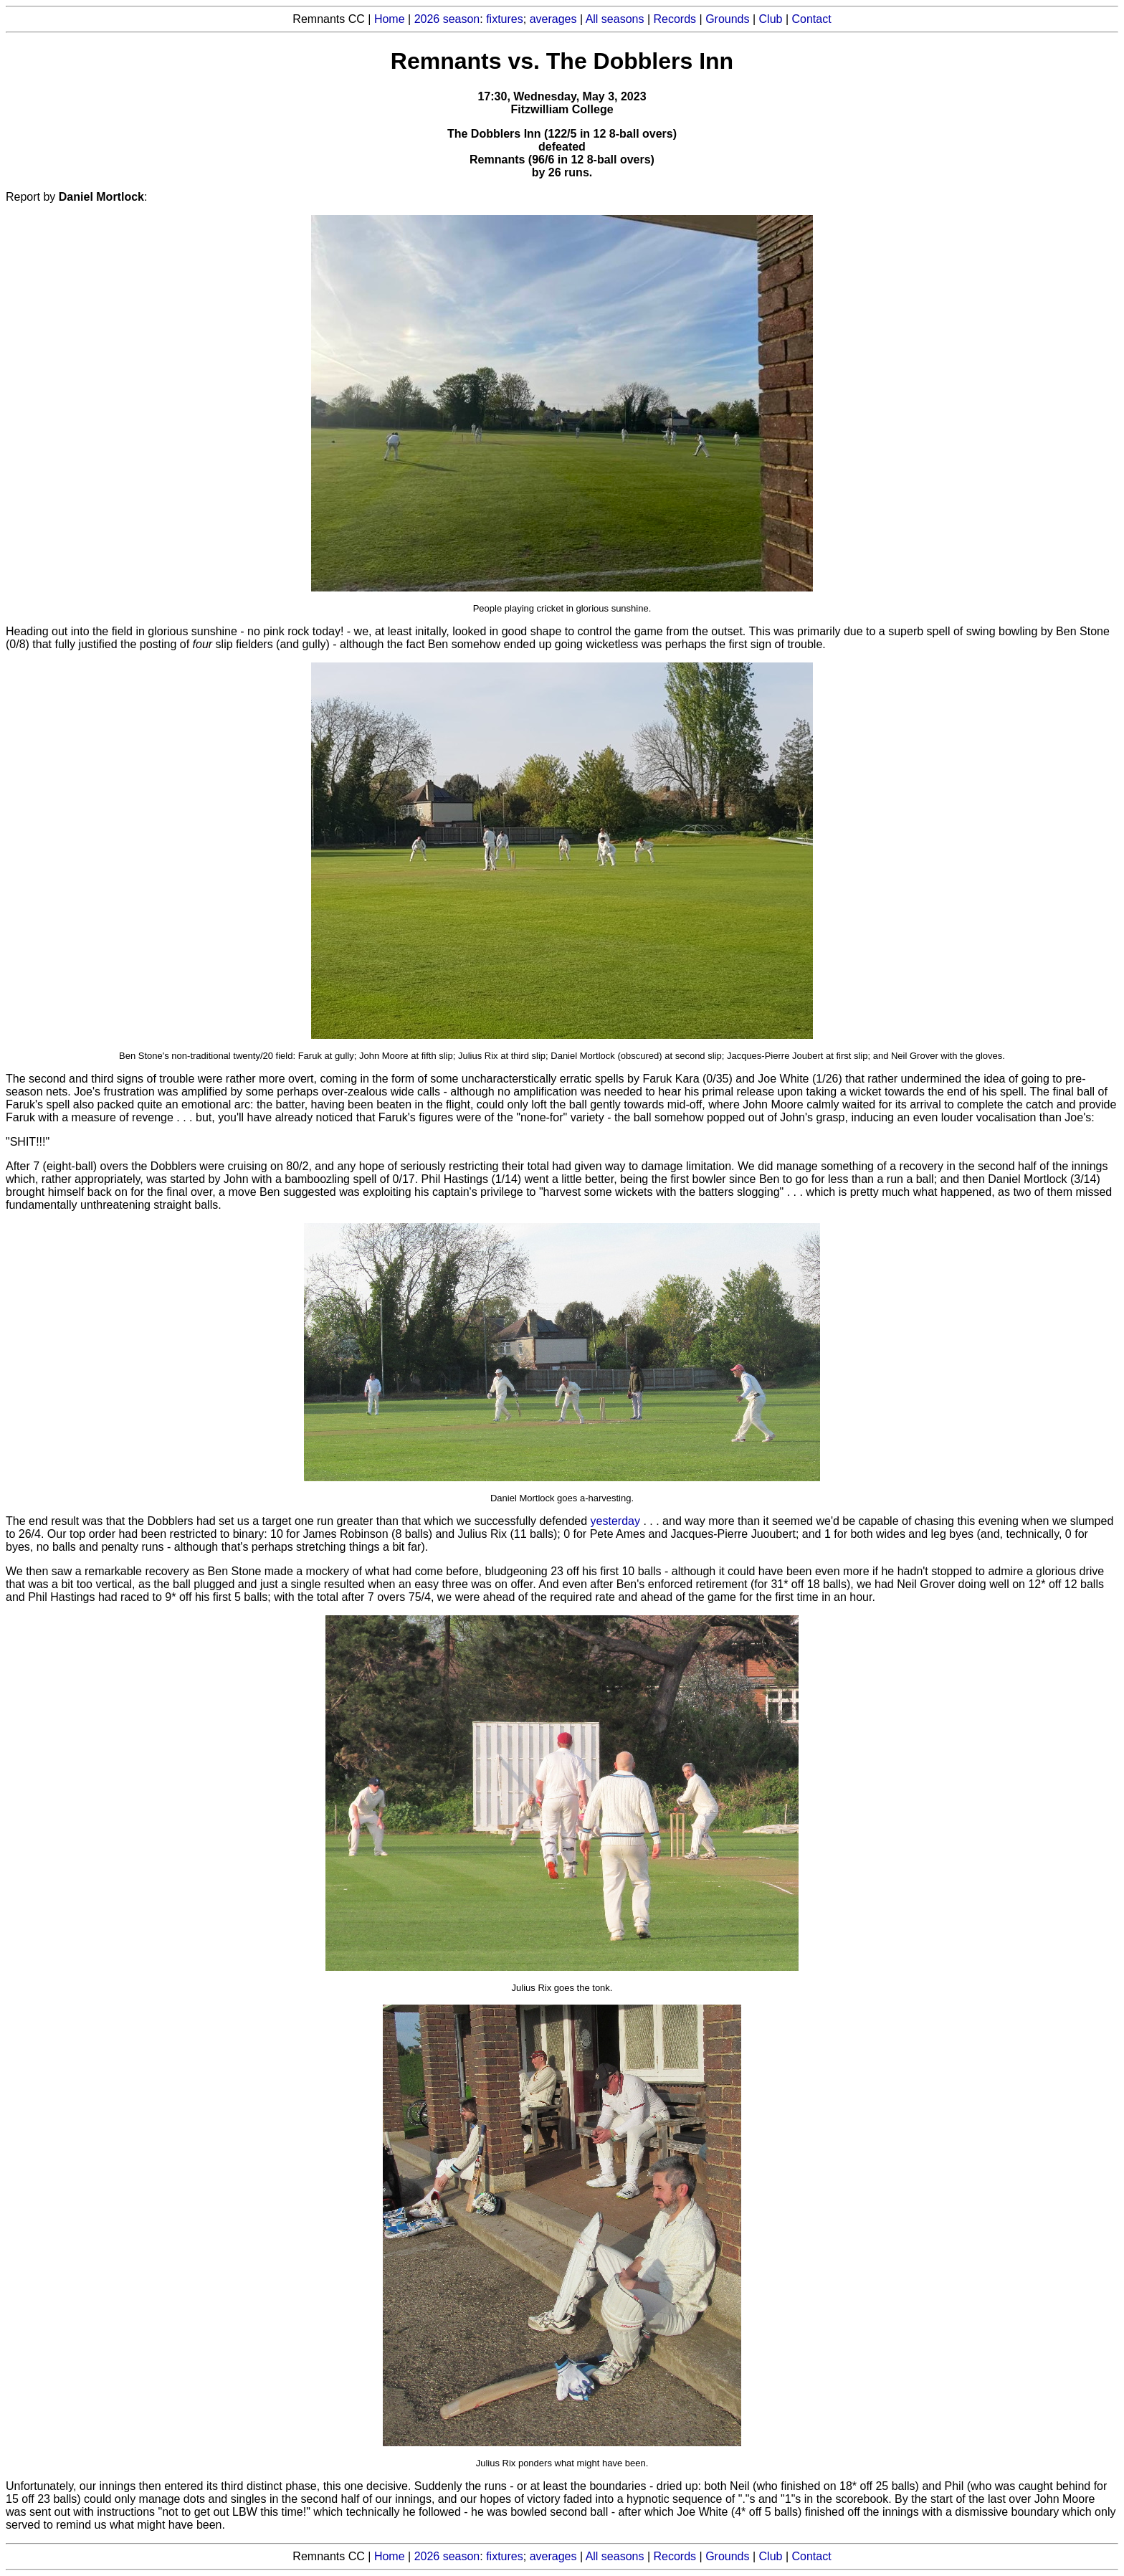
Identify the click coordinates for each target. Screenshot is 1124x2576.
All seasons (615, 19)
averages (553, 19)
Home (389, 19)
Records (675, 19)
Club (771, 19)
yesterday (615, 1521)
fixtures (504, 19)
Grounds (727, 19)
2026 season (447, 19)
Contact (812, 19)
